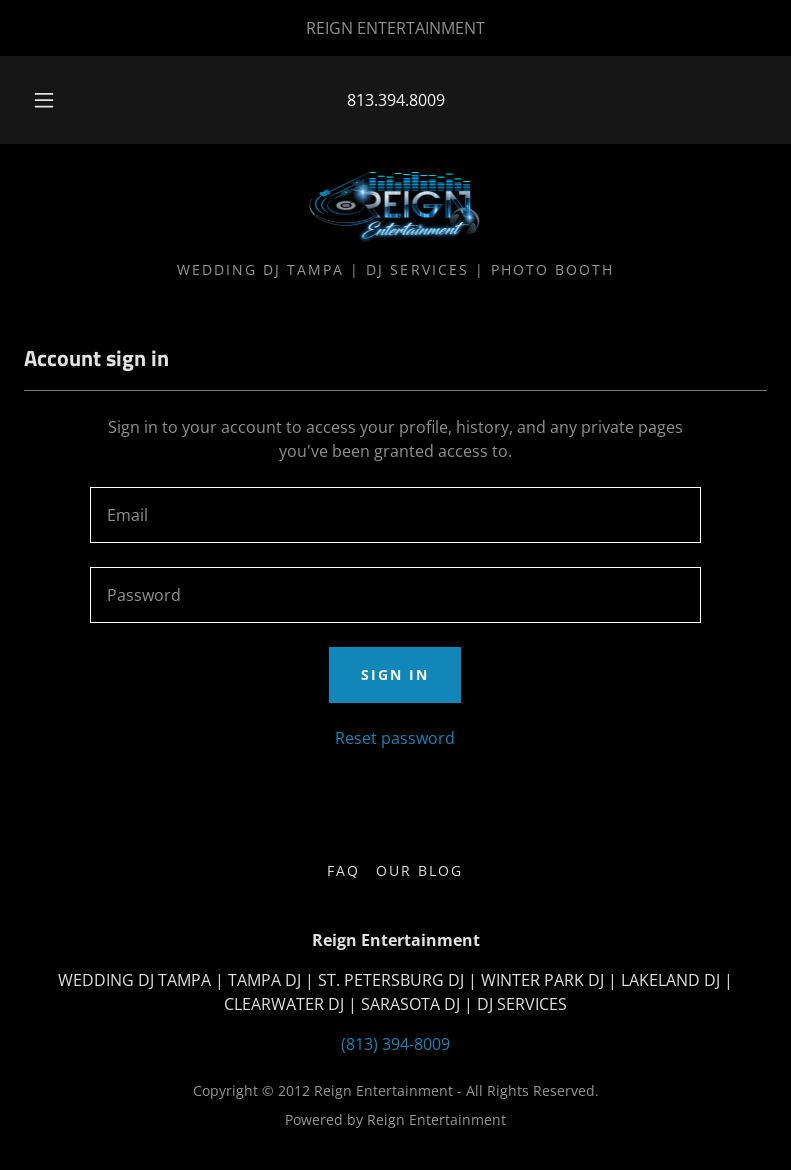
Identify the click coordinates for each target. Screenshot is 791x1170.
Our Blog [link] (419, 870)
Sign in (395, 674)
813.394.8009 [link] (396, 100)
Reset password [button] (395, 738)
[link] (395, 208)
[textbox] (395, 515)
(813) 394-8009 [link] (395, 1044)
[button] (56, 100)
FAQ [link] (343, 870)
